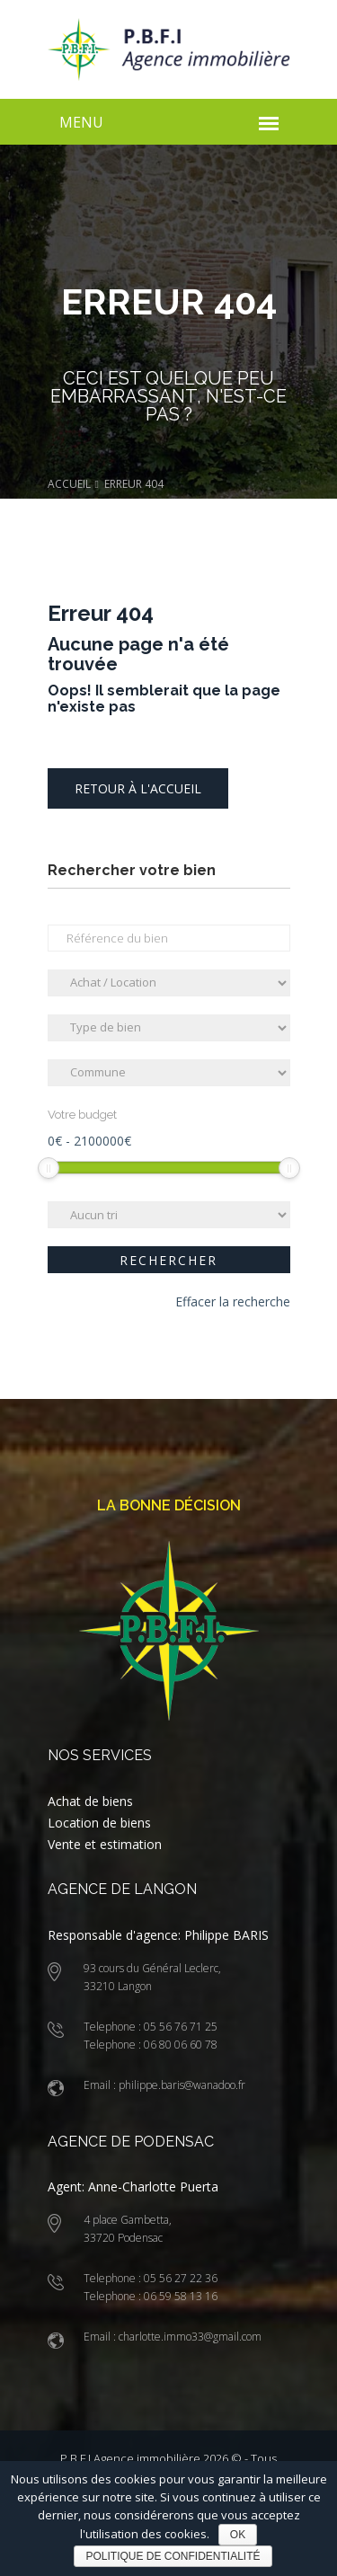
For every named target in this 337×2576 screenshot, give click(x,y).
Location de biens (99, 1822)
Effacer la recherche (232, 1301)
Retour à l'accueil (138, 788)
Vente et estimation (105, 1844)
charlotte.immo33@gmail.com (189, 2336)
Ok (237, 2534)
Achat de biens (90, 1801)
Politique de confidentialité (172, 2556)
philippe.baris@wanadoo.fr (180, 2085)
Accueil (69, 483)
